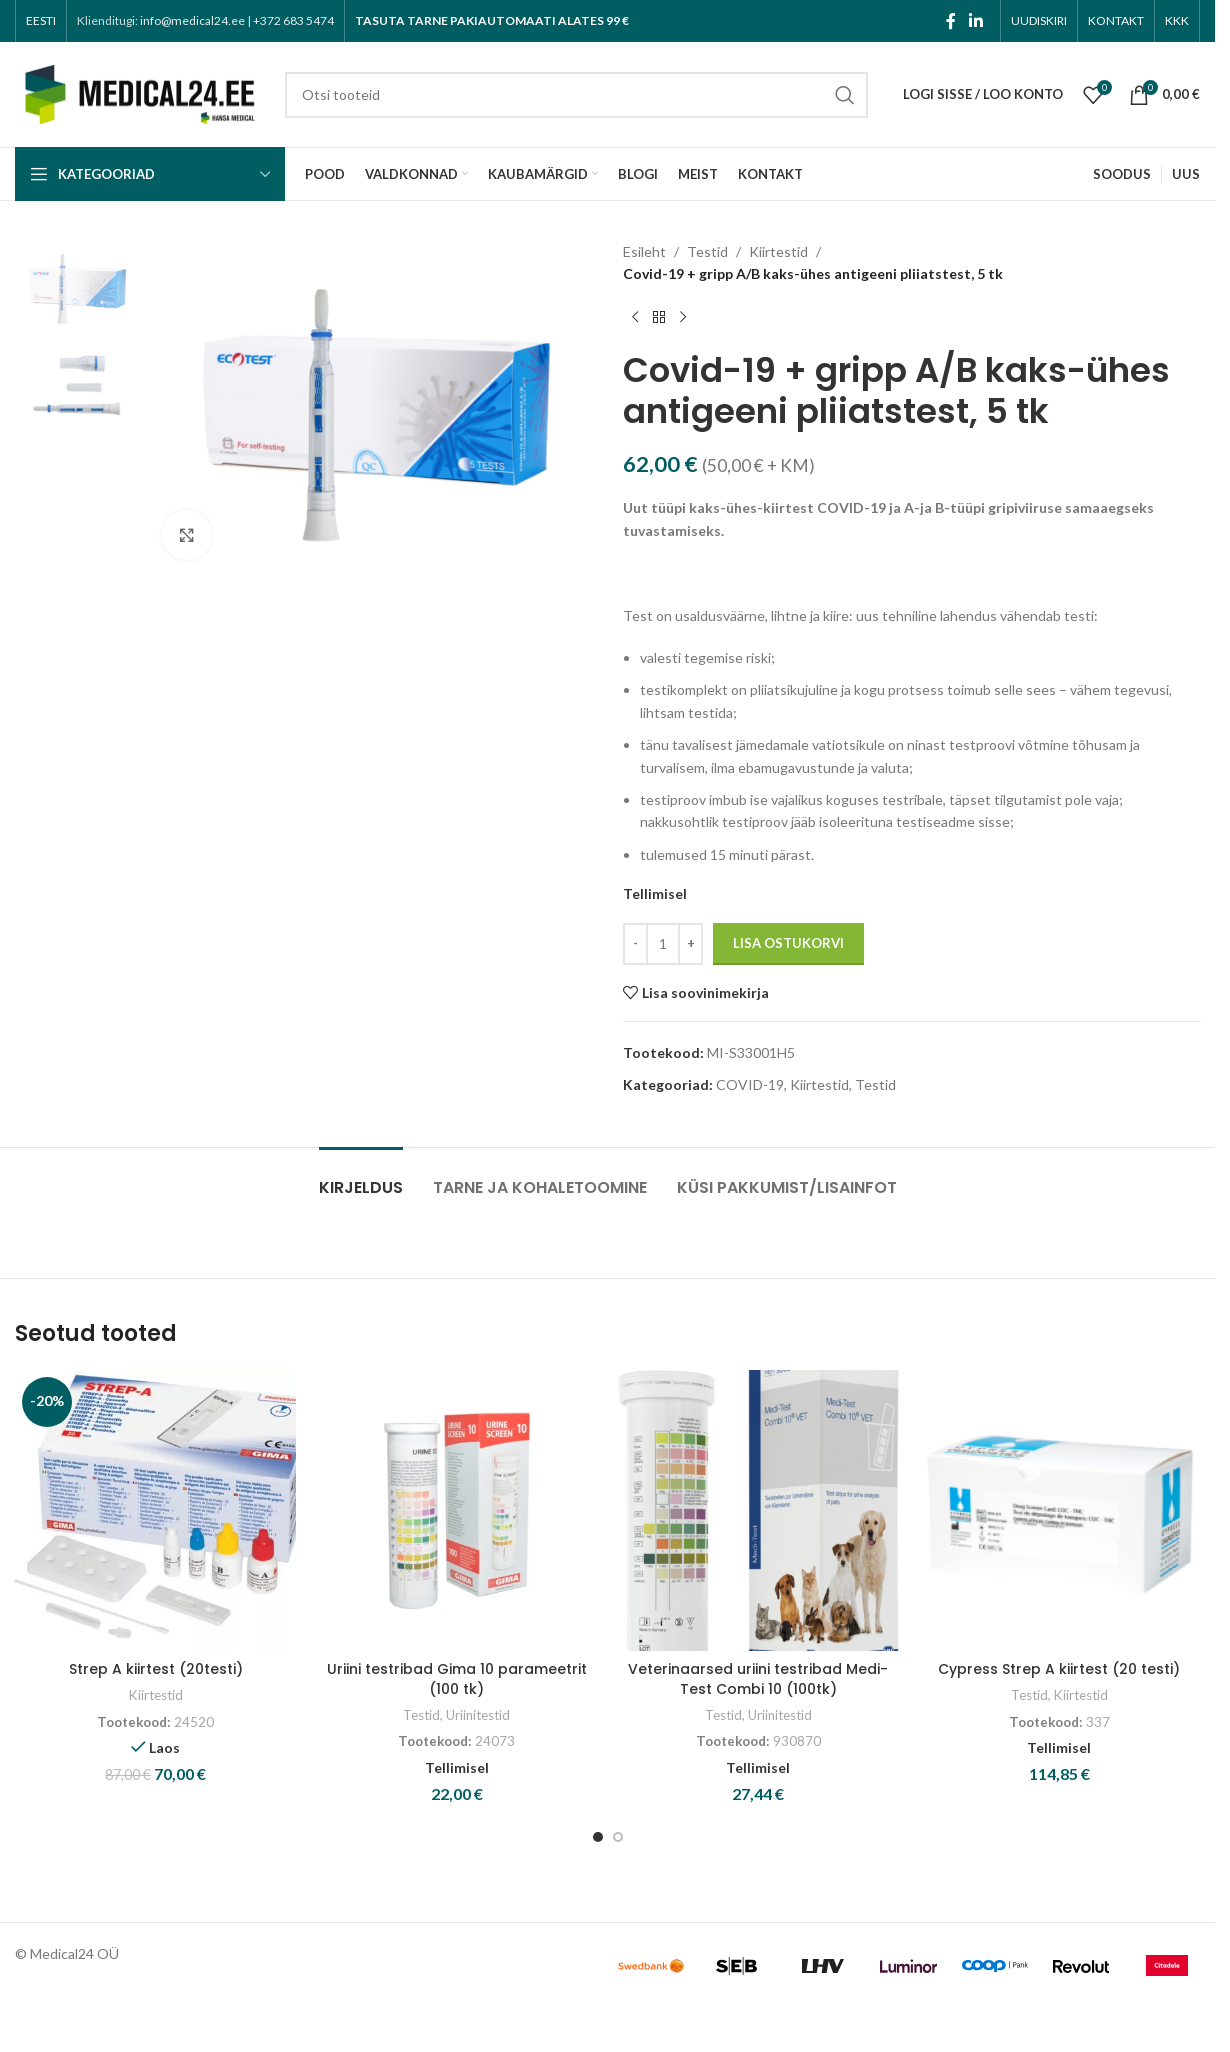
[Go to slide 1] (598, 1837)
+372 (293, 20)
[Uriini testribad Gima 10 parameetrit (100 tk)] (456, 1510)
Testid (707, 251)
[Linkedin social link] (976, 21)
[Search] (576, 95)
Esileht (644, 251)
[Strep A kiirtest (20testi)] (155, 1510)
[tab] (361, 1177)
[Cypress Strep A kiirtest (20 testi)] (1059, 1510)
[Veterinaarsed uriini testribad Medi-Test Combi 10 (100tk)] (758, 1510)
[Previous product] (635, 318)
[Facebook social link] (951, 21)
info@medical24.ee (192, 20)
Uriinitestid (478, 1715)
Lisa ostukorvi (788, 943)
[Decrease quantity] (635, 944)
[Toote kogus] (663, 944)
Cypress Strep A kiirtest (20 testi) (1059, 1669)
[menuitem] (41, 21)
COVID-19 (750, 1084)
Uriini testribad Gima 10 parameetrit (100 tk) (457, 1679)
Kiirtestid (778, 251)
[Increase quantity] (690, 944)
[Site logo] (140, 92)
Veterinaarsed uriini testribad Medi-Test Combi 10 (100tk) (758, 1679)
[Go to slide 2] (618, 1837)
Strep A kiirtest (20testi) (156, 1669)
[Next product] (683, 318)
